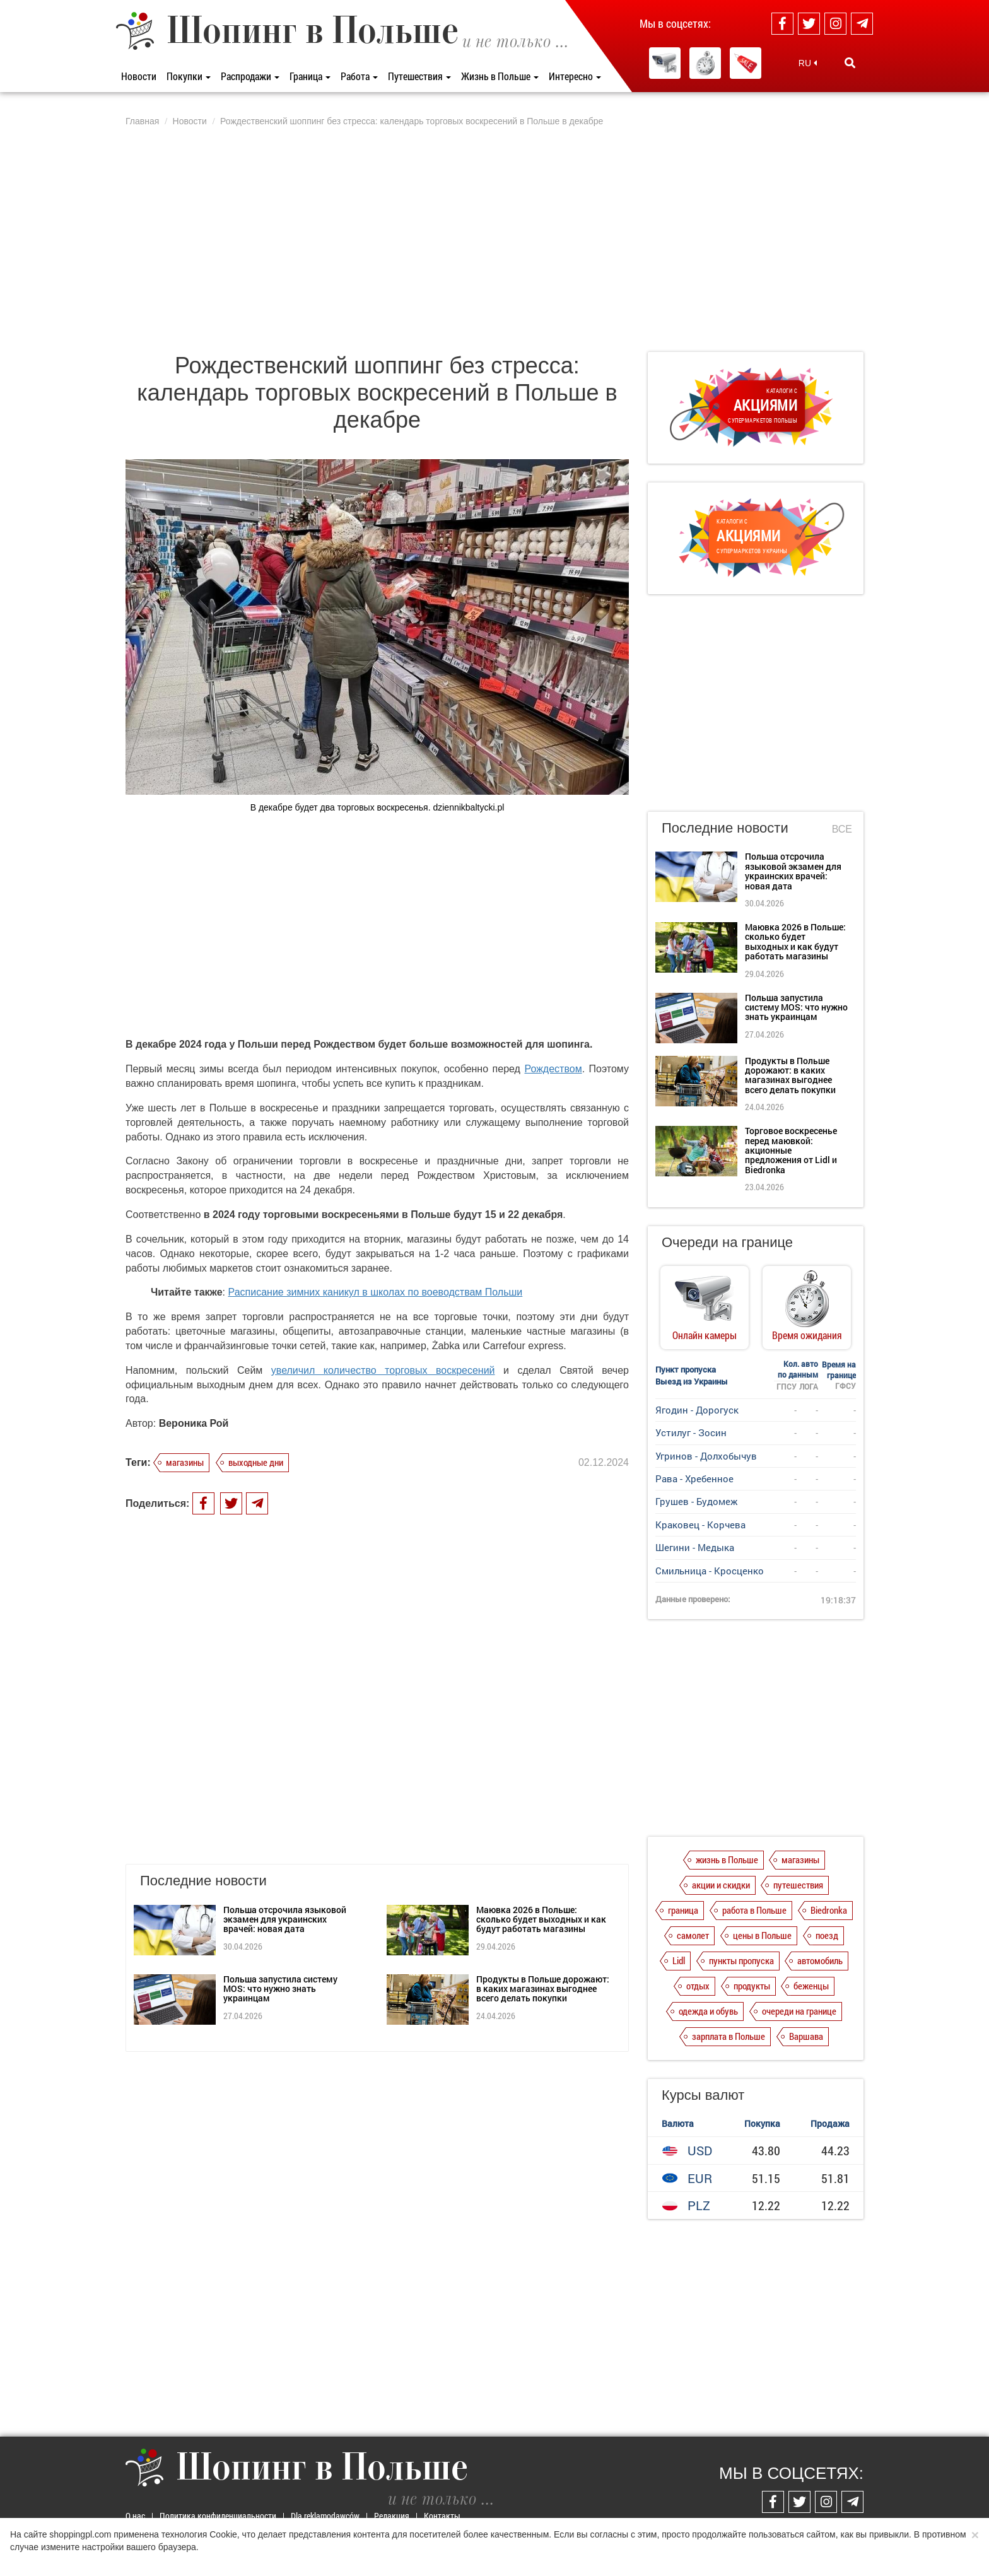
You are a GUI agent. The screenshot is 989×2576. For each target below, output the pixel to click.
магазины (185, 1462)
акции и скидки (721, 1884)
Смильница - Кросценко (709, 1570)
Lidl (678, 1960)
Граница (310, 76)
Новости (138, 76)
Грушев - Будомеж (696, 1501)
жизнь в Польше (727, 1859)
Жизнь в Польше (500, 76)
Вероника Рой (194, 1423)
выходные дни (255, 1462)
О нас (135, 2516)
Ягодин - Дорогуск (697, 1409)
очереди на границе (799, 2011)
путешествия (798, 1884)
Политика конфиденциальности (218, 2516)
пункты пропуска (741, 1960)
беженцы (811, 1985)
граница (683, 1910)
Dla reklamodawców (325, 2516)
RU (808, 63)
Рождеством (553, 1068)
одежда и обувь (708, 2011)
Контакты (442, 2516)
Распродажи (250, 76)
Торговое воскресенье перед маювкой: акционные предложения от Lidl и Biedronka (791, 1150)
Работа (359, 76)
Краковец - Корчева (700, 1524)
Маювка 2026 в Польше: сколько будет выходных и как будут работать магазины (541, 1797)
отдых (698, 1985)
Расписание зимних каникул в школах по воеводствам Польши (375, 1292)
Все (842, 829)
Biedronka (829, 1910)
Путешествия (419, 76)
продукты (752, 1985)
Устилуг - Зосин (691, 1432)
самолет (693, 1935)
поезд (827, 1935)
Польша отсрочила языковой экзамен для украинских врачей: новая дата (284, 1797)
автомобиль (820, 1960)
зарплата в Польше (728, 2036)
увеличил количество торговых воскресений (383, 1370)
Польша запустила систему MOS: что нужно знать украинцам (280, 1867)
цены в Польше (762, 1935)
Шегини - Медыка (694, 1547)
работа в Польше (754, 1910)
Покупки (189, 76)
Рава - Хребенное (694, 1478)
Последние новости (725, 828)
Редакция (391, 2516)
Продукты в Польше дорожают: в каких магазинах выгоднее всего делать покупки (542, 1867)
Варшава (806, 2036)
